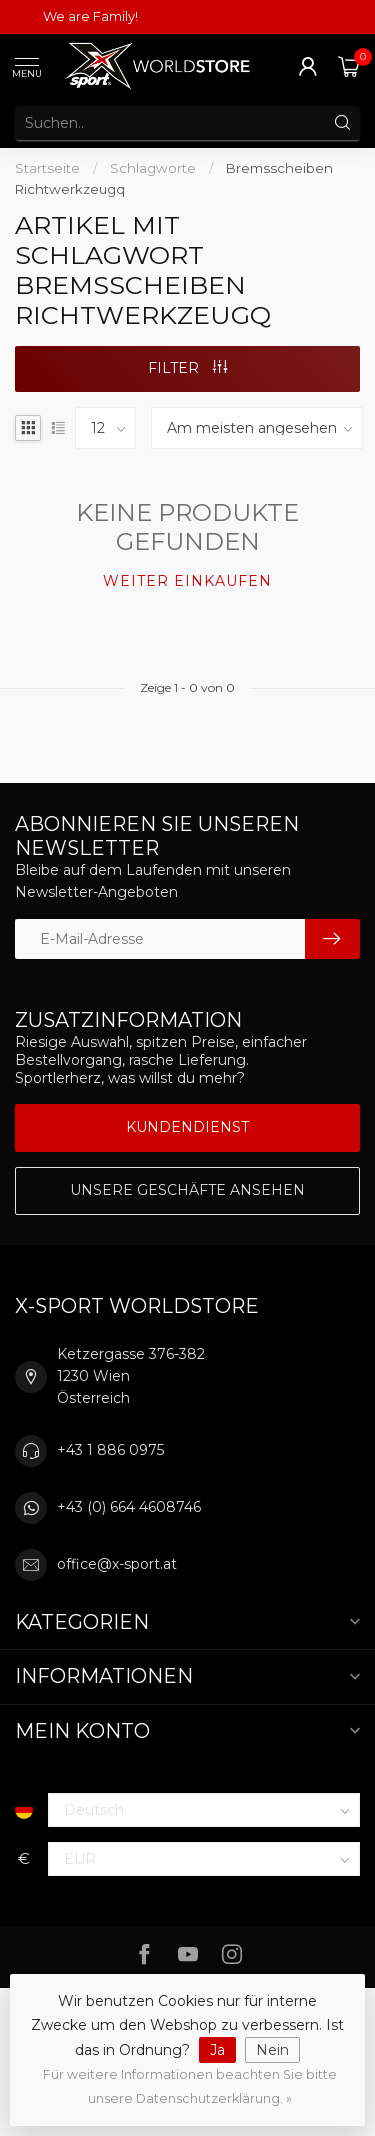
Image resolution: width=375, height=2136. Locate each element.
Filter (187, 368)
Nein (272, 2050)
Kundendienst (187, 1127)
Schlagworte (153, 168)
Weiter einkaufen (187, 581)
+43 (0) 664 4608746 (129, 1507)
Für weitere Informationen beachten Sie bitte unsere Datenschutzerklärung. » (190, 2086)
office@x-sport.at (117, 1564)
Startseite (47, 168)
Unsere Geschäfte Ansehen (187, 1190)
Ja (217, 2050)
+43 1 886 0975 (110, 1450)
